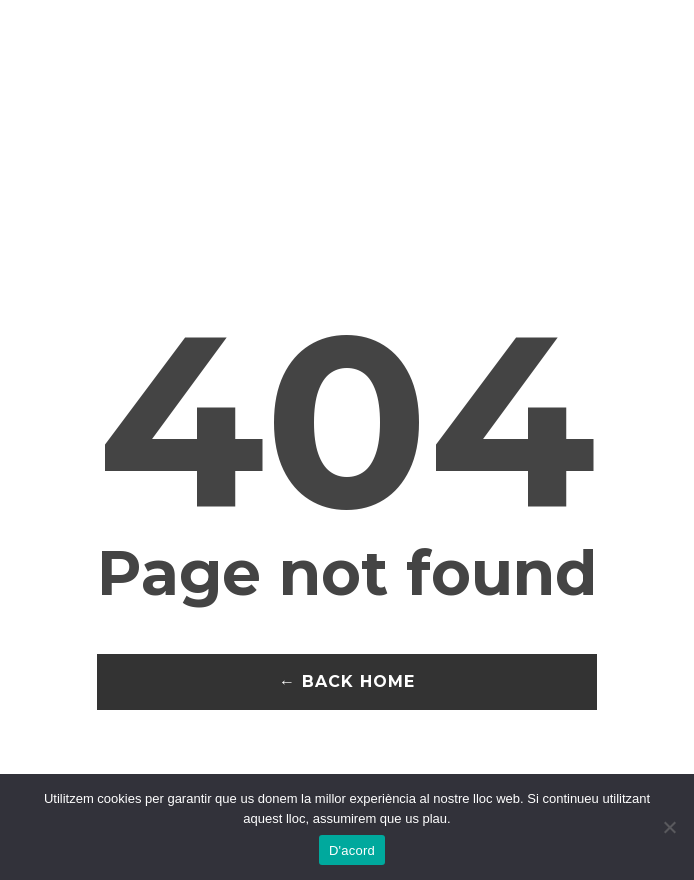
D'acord (352, 850)
